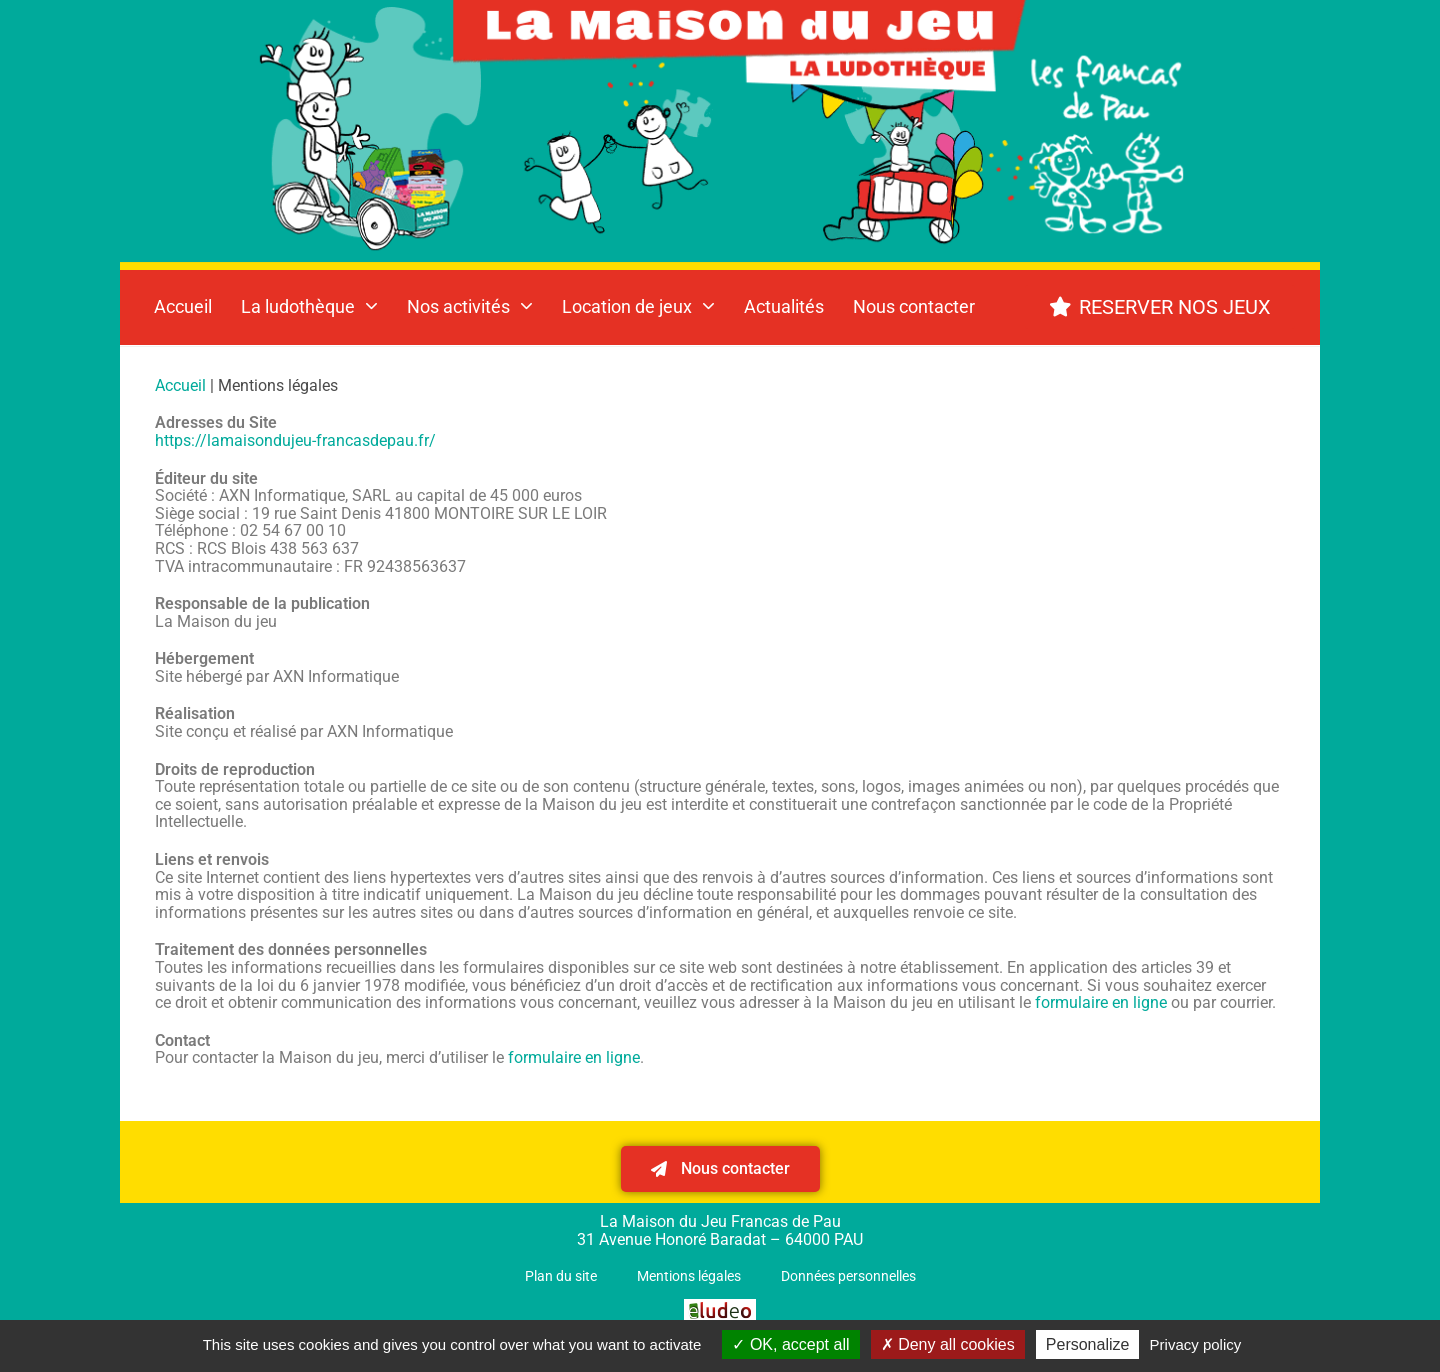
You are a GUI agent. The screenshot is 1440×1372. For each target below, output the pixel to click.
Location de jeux (638, 306)
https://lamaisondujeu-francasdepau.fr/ (295, 440)
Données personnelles (848, 1276)
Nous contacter (914, 306)
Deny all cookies (948, 1344)
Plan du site (561, 1276)
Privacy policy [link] (1196, 1344)
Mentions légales (689, 1276)
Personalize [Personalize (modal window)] (1088, 1344)
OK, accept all (790, 1344)
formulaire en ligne (1101, 1002)
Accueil (183, 306)
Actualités (784, 306)
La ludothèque (309, 306)
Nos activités (470, 306)
